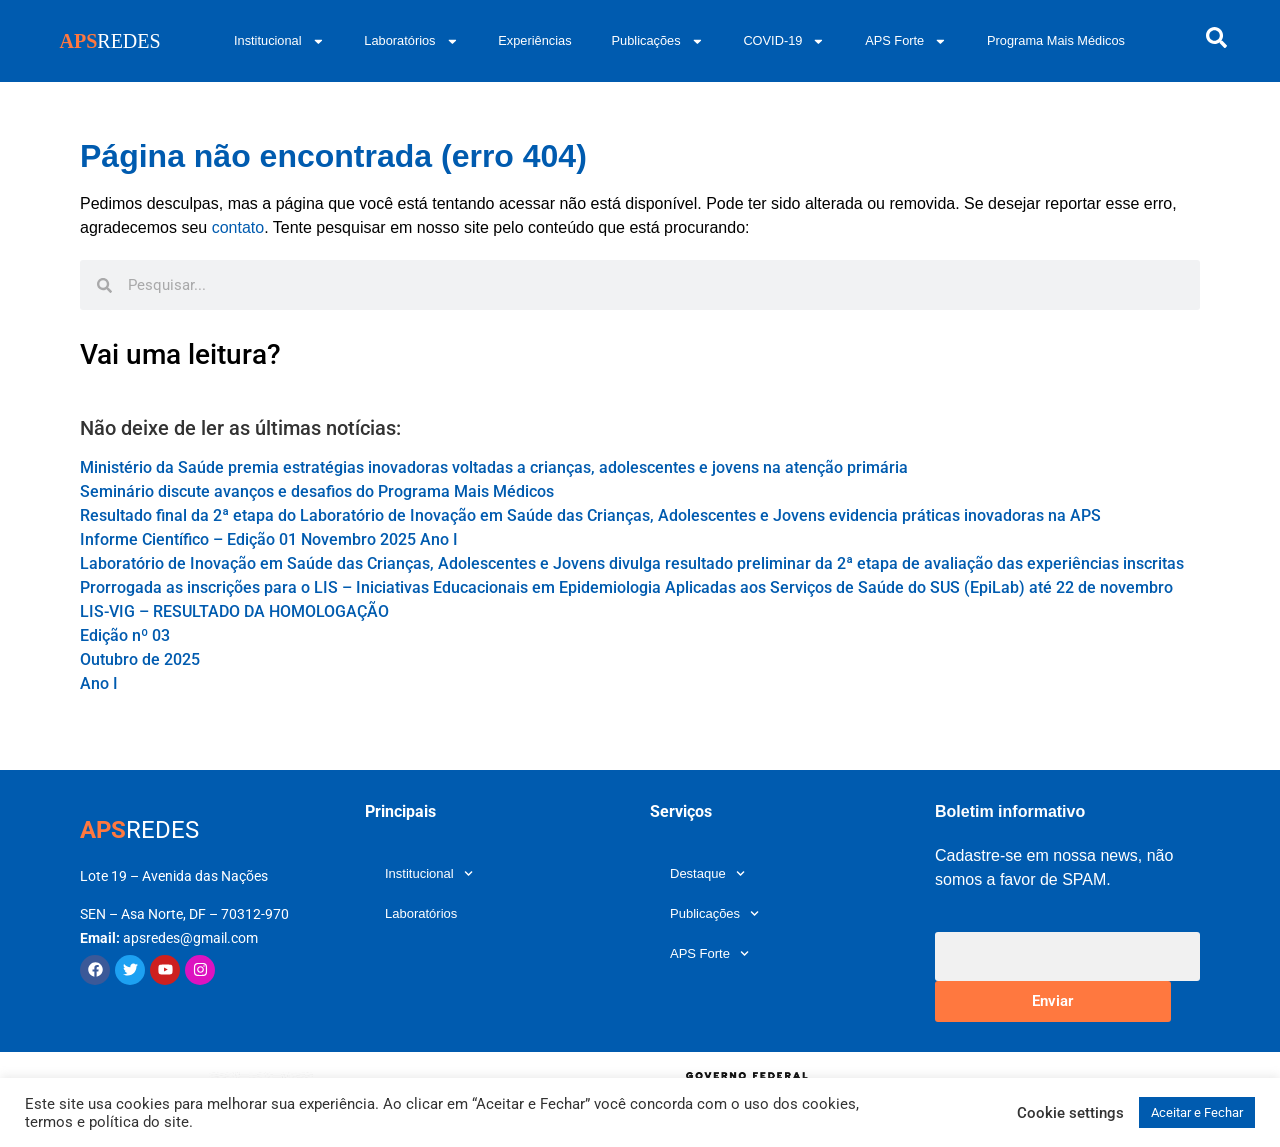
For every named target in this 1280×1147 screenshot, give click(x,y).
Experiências (534, 40)
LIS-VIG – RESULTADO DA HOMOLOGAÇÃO (234, 611)
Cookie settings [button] (1070, 1113)
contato (238, 227)
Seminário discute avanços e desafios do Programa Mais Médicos (317, 491)
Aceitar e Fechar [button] (1197, 1112)
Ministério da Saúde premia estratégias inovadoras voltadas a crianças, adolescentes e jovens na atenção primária (494, 467)
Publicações (658, 41)
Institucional (279, 41)
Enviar (1052, 1001)
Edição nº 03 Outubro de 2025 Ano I (140, 659)
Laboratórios (411, 41)
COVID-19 (784, 41)
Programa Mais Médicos (1056, 40)
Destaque (707, 873)
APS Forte (906, 41)
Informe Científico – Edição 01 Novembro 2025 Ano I (269, 539)
